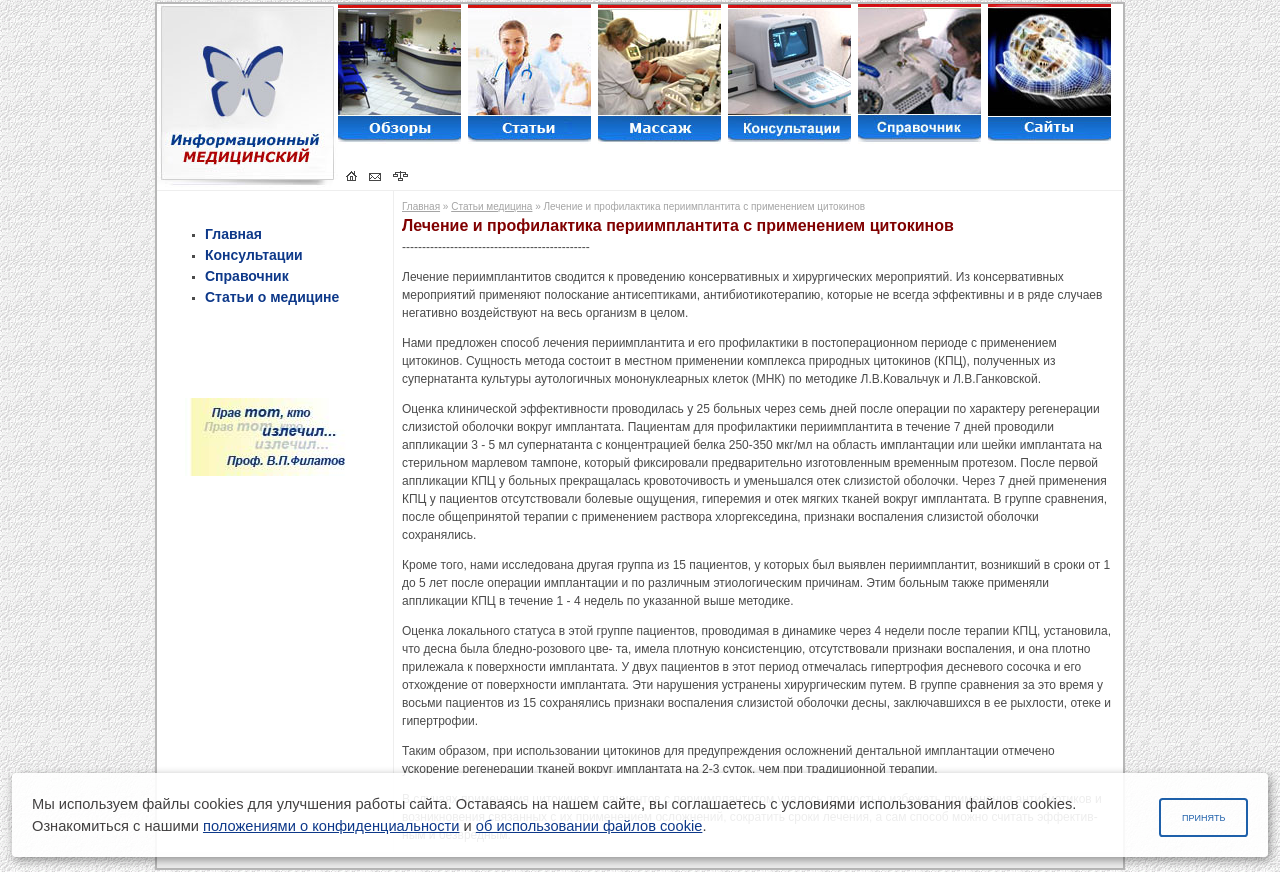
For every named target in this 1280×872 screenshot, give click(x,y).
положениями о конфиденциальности (331, 826)
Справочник (247, 276)
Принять (1203, 818)
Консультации (254, 255)
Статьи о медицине (272, 297)
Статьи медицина (491, 206)
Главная (233, 234)
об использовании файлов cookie (589, 826)
